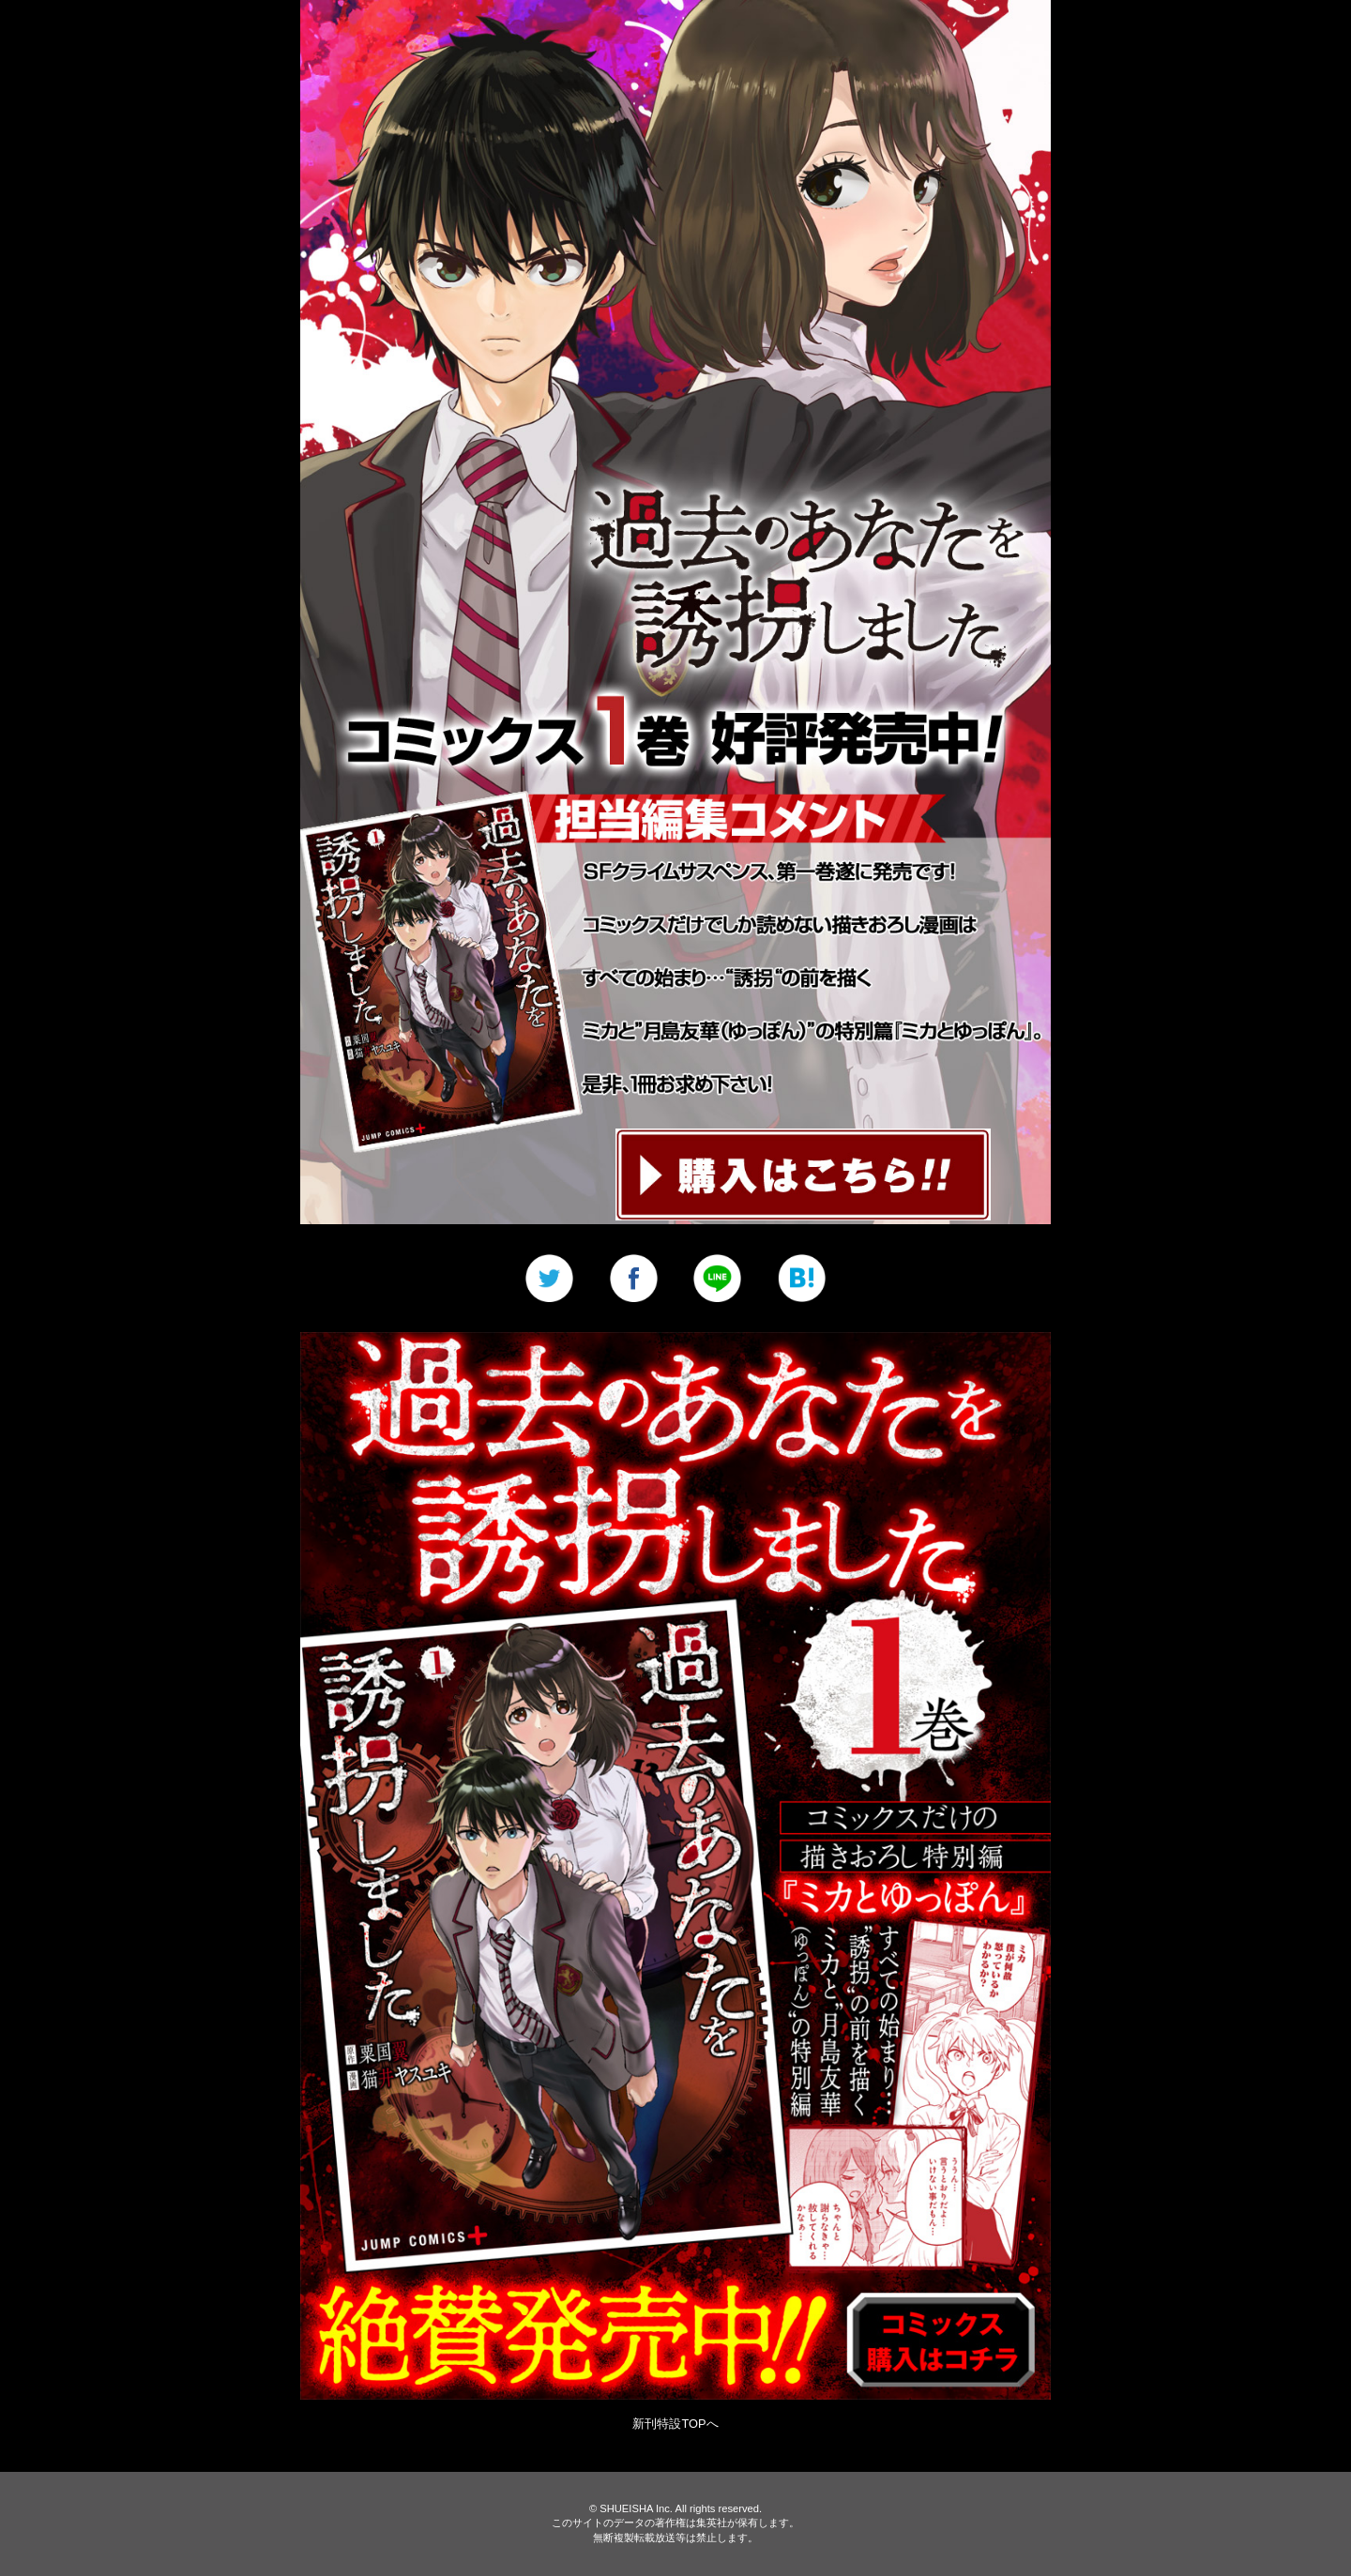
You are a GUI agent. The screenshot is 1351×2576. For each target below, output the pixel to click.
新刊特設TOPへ (675, 2424)
